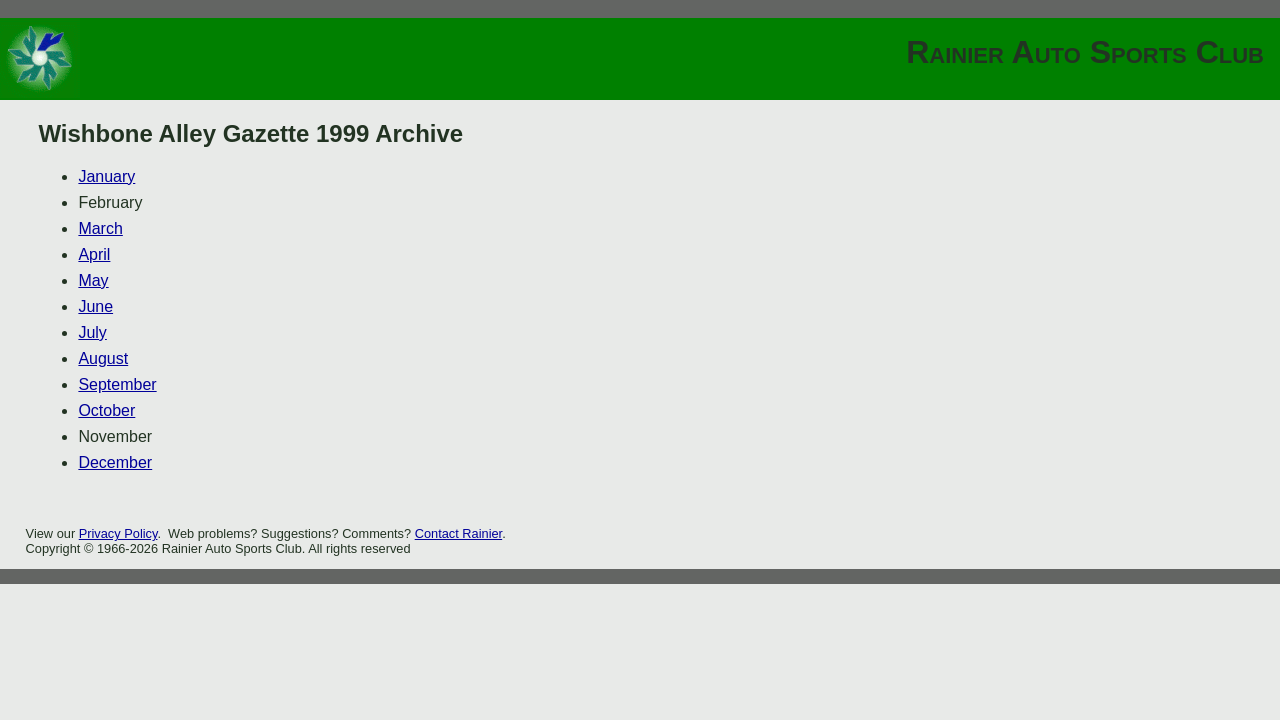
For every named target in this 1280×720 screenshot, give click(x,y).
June (95, 306)
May (93, 280)
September (117, 384)
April (94, 254)
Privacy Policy (118, 533)
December (115, 462)
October (106, 410)
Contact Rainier (459, 533)
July (92, 332)
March (100, 228)
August (103, 358)
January (106, 176)
